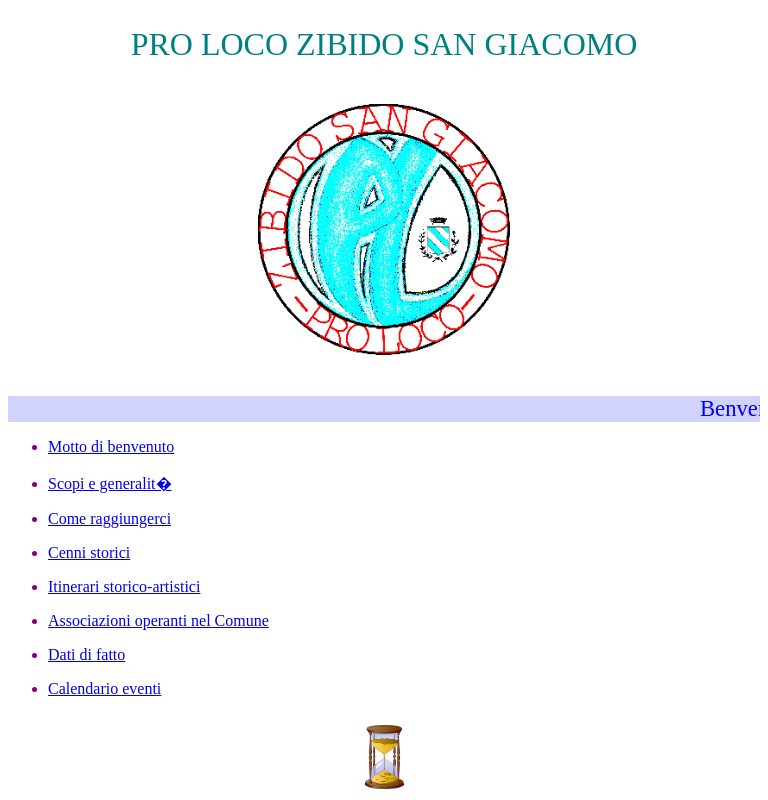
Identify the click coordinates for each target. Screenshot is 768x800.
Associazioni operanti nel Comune (158, 620)
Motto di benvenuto (111, 446)
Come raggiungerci (109, 518)
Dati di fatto (86, 654)
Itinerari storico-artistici (124, 586)
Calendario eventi (104, 688)
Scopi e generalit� (110, 483)
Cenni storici (89, 552)
